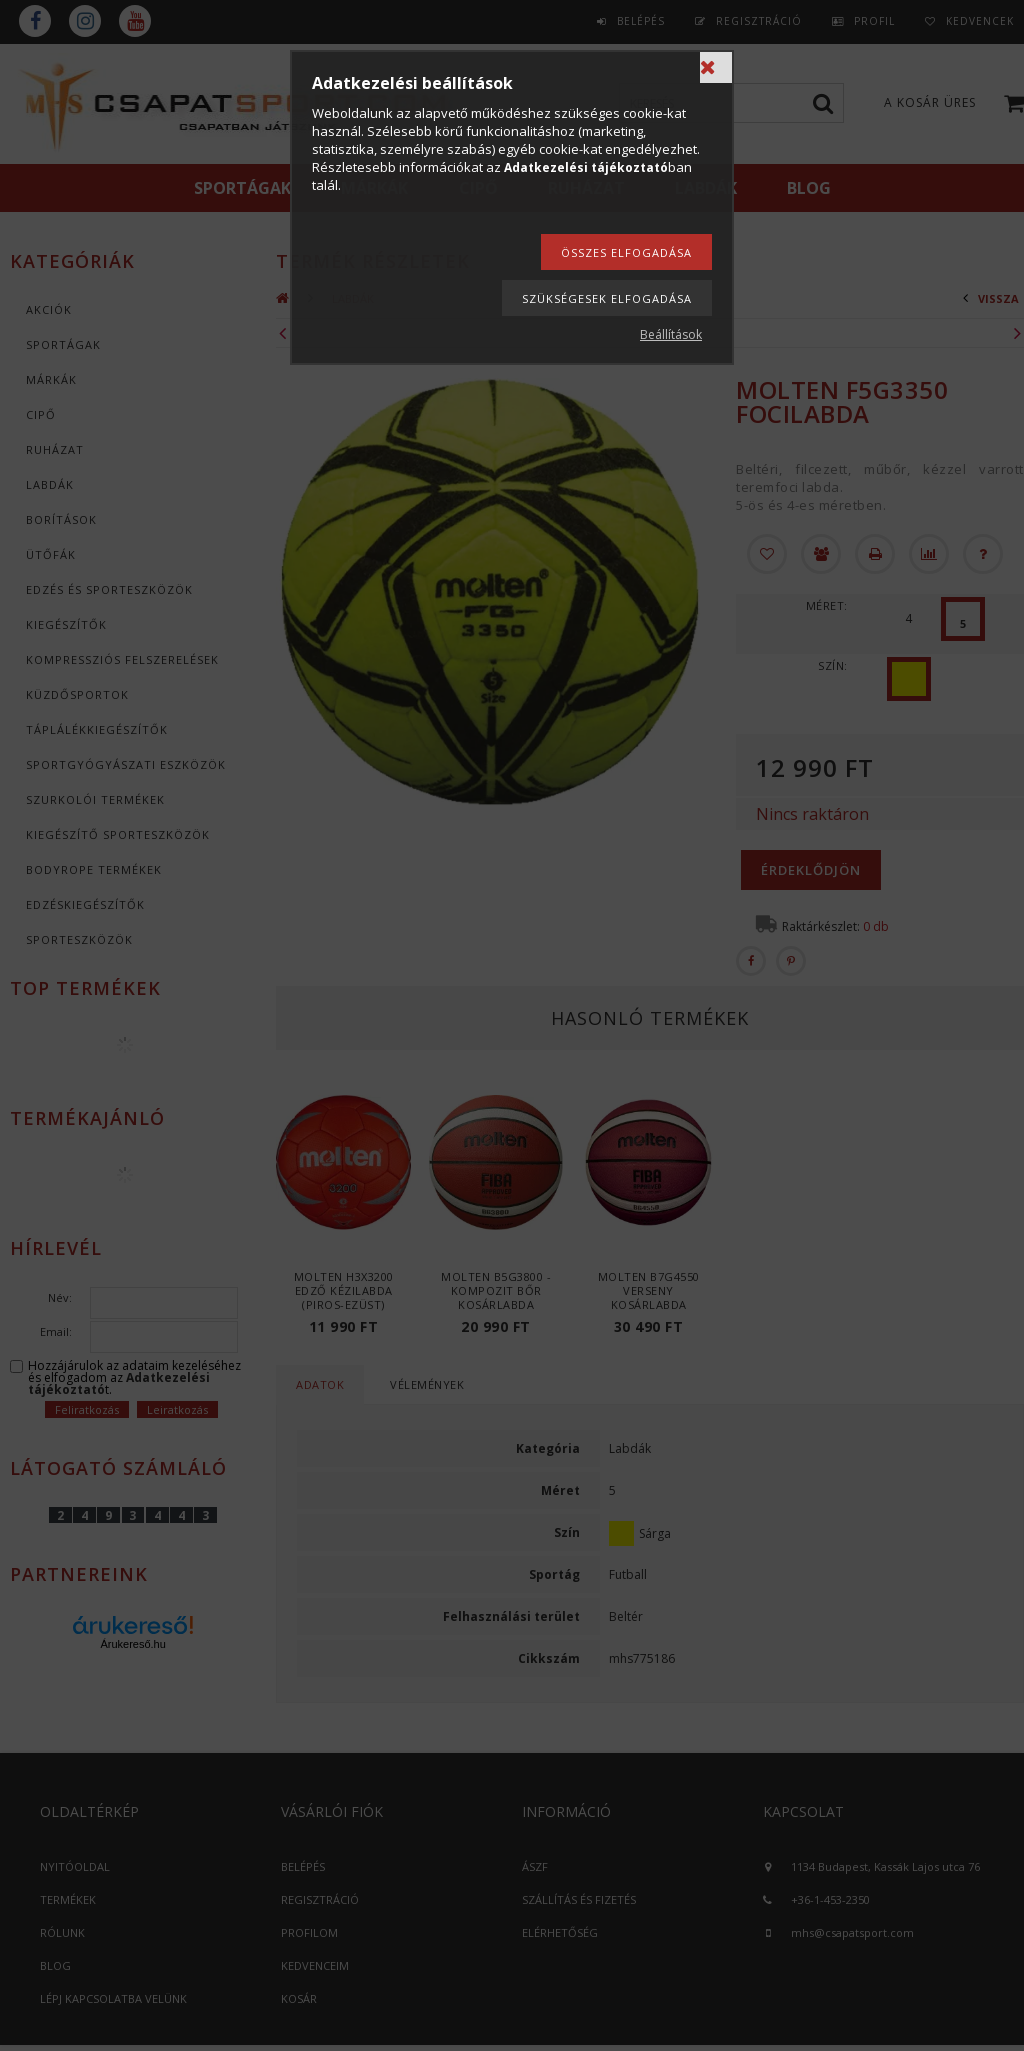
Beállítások (671, 334)
